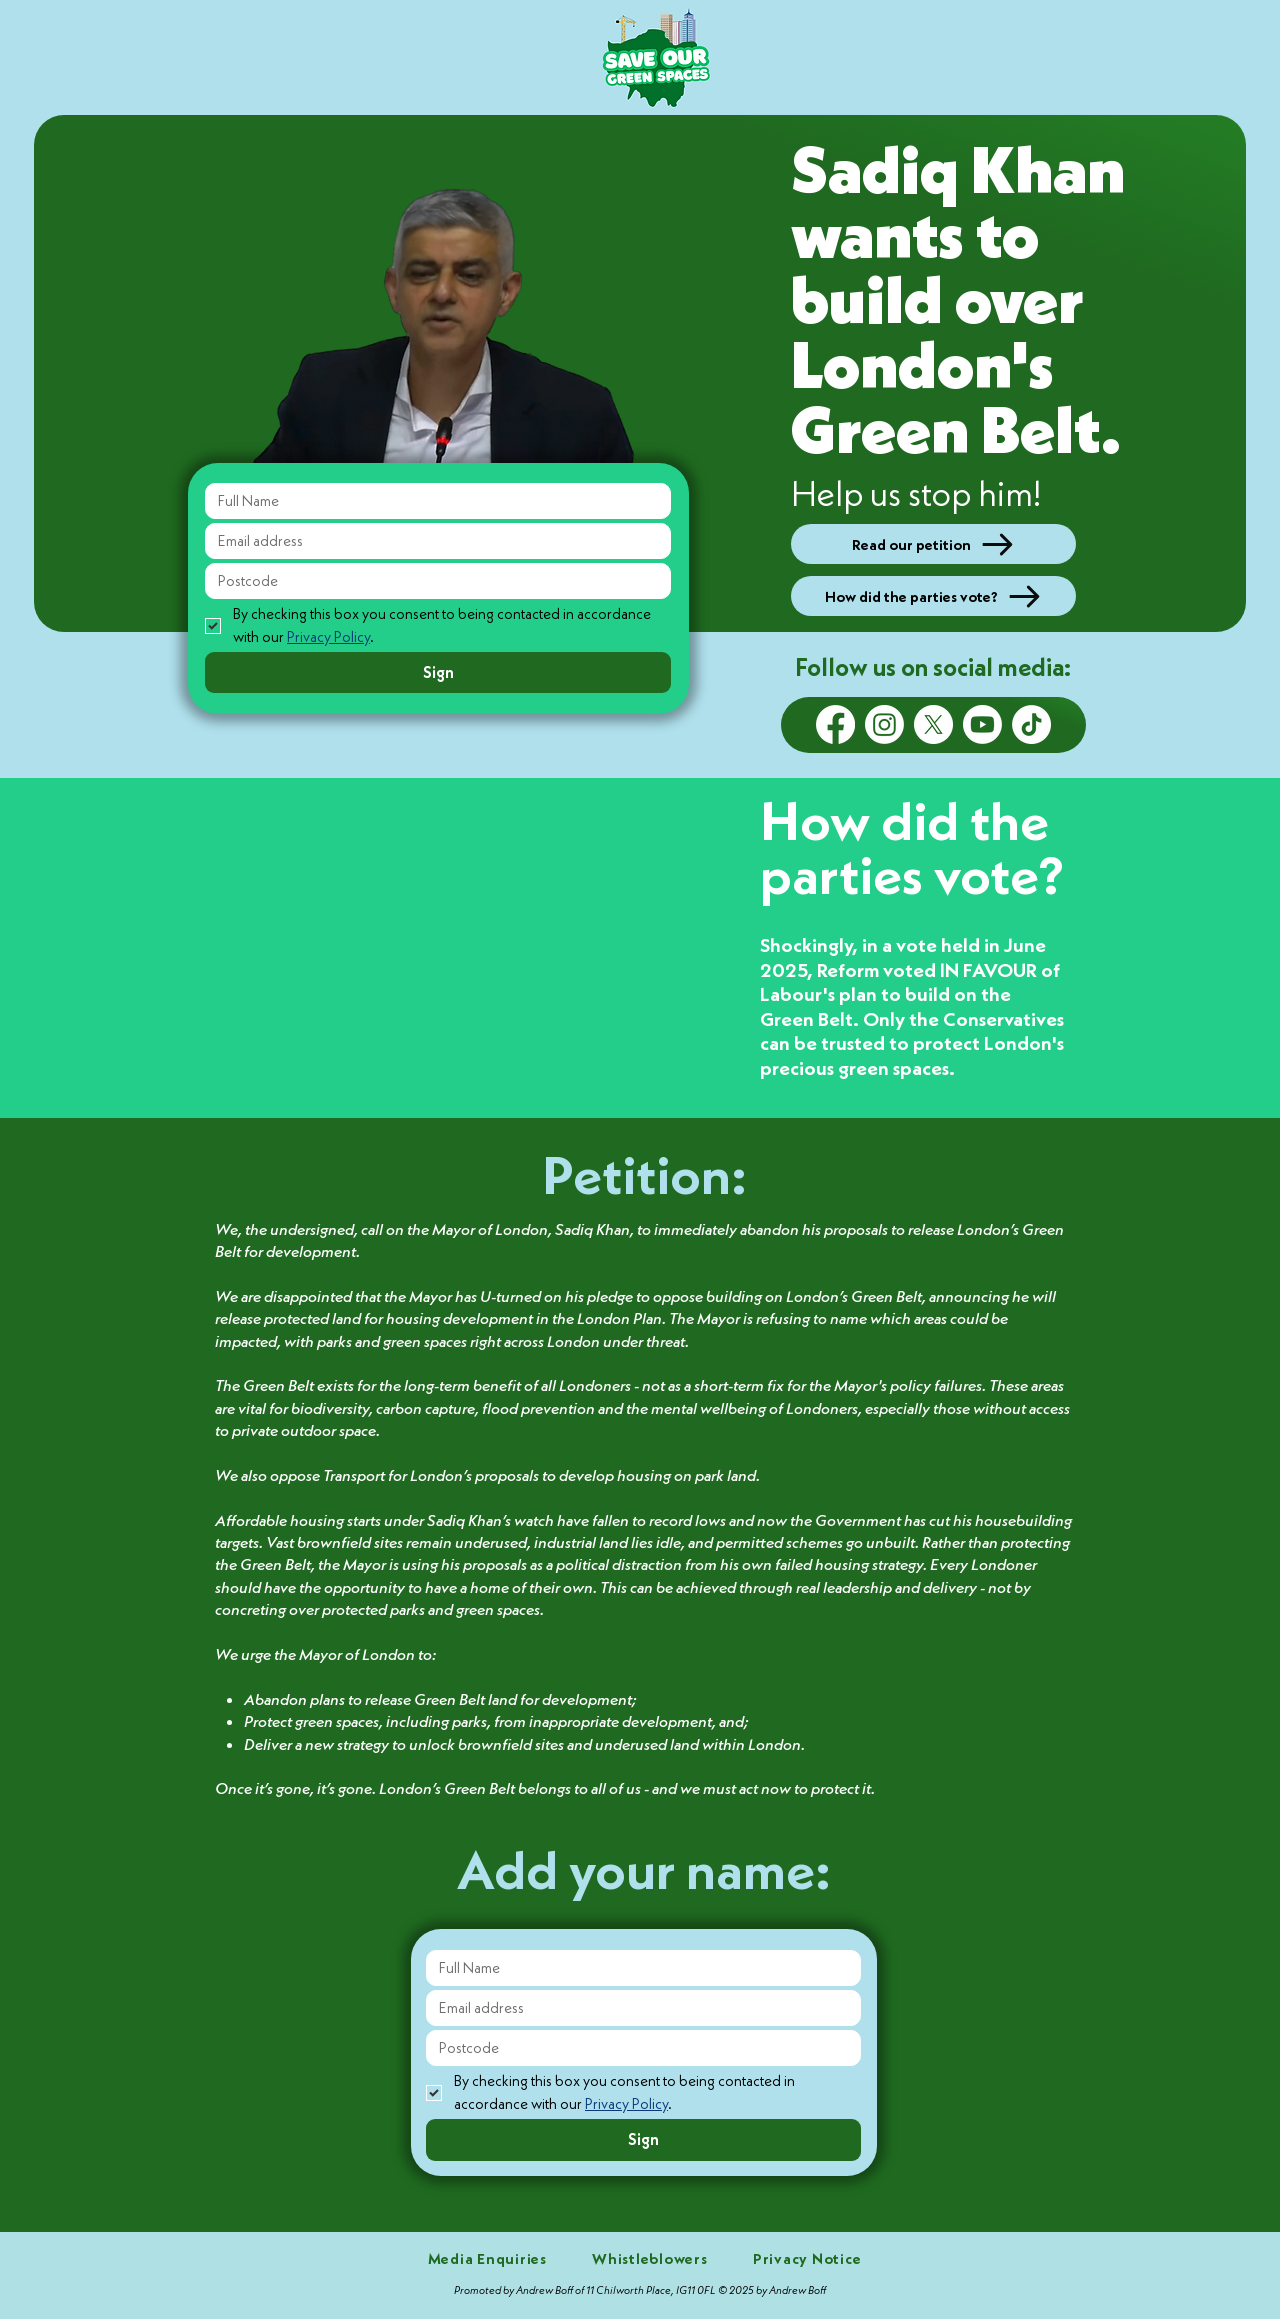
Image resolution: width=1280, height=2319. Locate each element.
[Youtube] (982, 724)
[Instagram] (884, 724)
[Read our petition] (933, 544)
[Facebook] (835, 724)
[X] (933, 724)
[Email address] (432, 541)
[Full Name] (432, 501)
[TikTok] (1031, 724)
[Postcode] (432, 581)
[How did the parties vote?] (933, 596)
